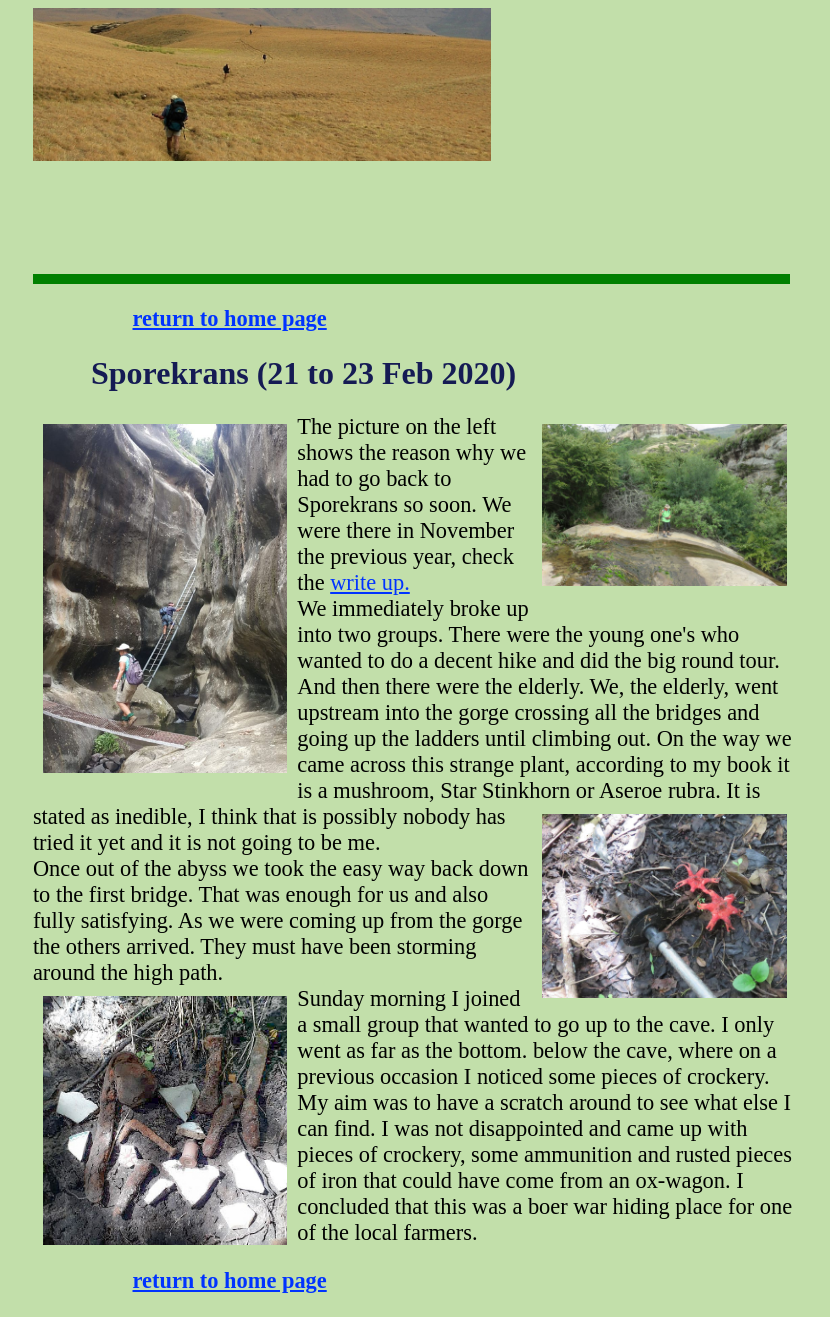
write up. (370, 582)
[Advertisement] (553, 70)
